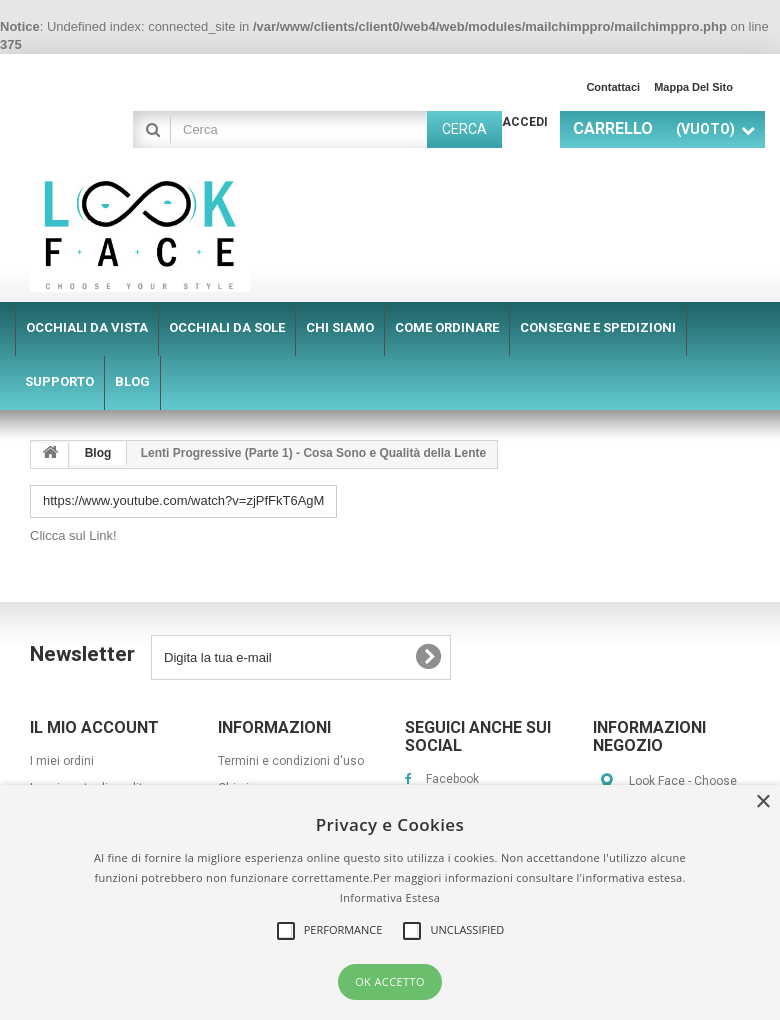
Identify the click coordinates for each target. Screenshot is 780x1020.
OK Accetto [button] (390, 981)
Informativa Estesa (390, 897)
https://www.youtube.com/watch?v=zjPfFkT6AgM (183, 500)
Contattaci (613, 87)
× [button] (762, 802)
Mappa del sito (693, 87)
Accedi (525, 122)
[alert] (390, 902)
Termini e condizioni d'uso (291, 761)
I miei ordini (62, 761)
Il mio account (94, 727)
